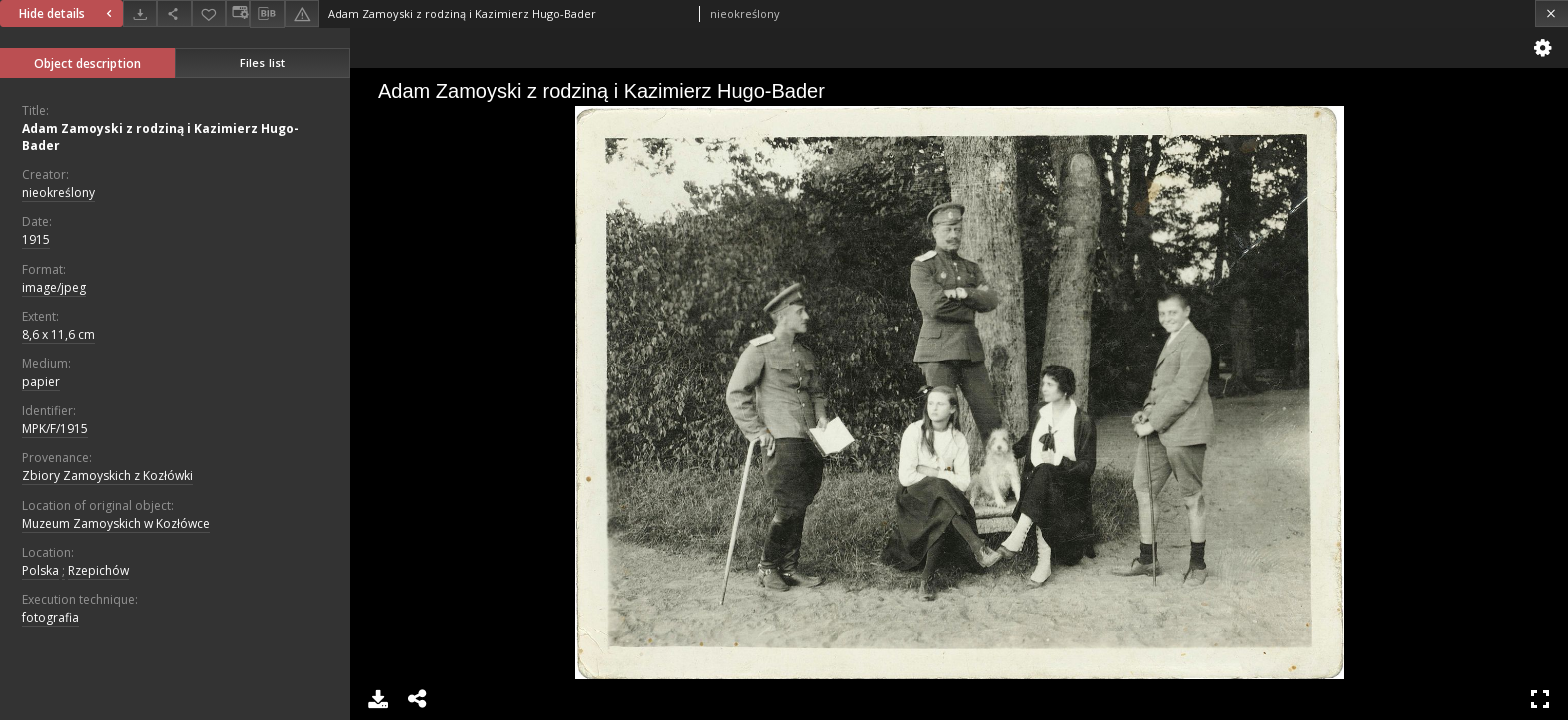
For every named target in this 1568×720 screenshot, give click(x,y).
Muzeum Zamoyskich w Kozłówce (116, 523)
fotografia (50, 617)
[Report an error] (302, 13)
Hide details (68, 13)
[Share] (174, 13)
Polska (40, 570)
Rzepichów (98, 570)
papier (41, 381)
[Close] (1551, 13)
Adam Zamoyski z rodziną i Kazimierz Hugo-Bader (160, 137)
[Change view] (238, 13)
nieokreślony (58, 192)
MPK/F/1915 (55, 428)
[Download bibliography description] (267, 14)
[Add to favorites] (209, 13)
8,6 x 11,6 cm (58, 334)
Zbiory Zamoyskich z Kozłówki (107, 475)
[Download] (140, 13)
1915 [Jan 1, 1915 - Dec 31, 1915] (36, 239)
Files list (262, 62)
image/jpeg (54, 287)
